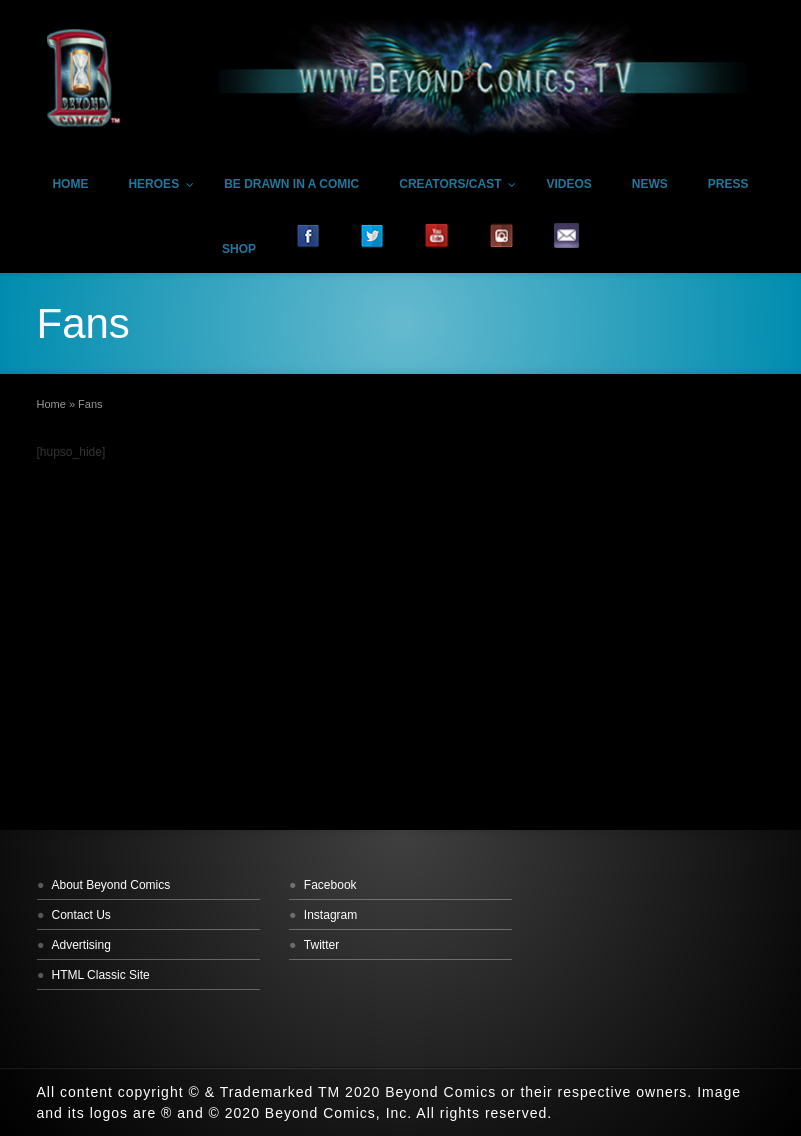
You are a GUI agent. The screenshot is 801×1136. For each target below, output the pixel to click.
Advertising (81, 945)
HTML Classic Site (101, 975)
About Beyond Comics (111, 885)
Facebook (330, 885)
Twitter (321, 945)
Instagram (330, 915)
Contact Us (81, 915)
